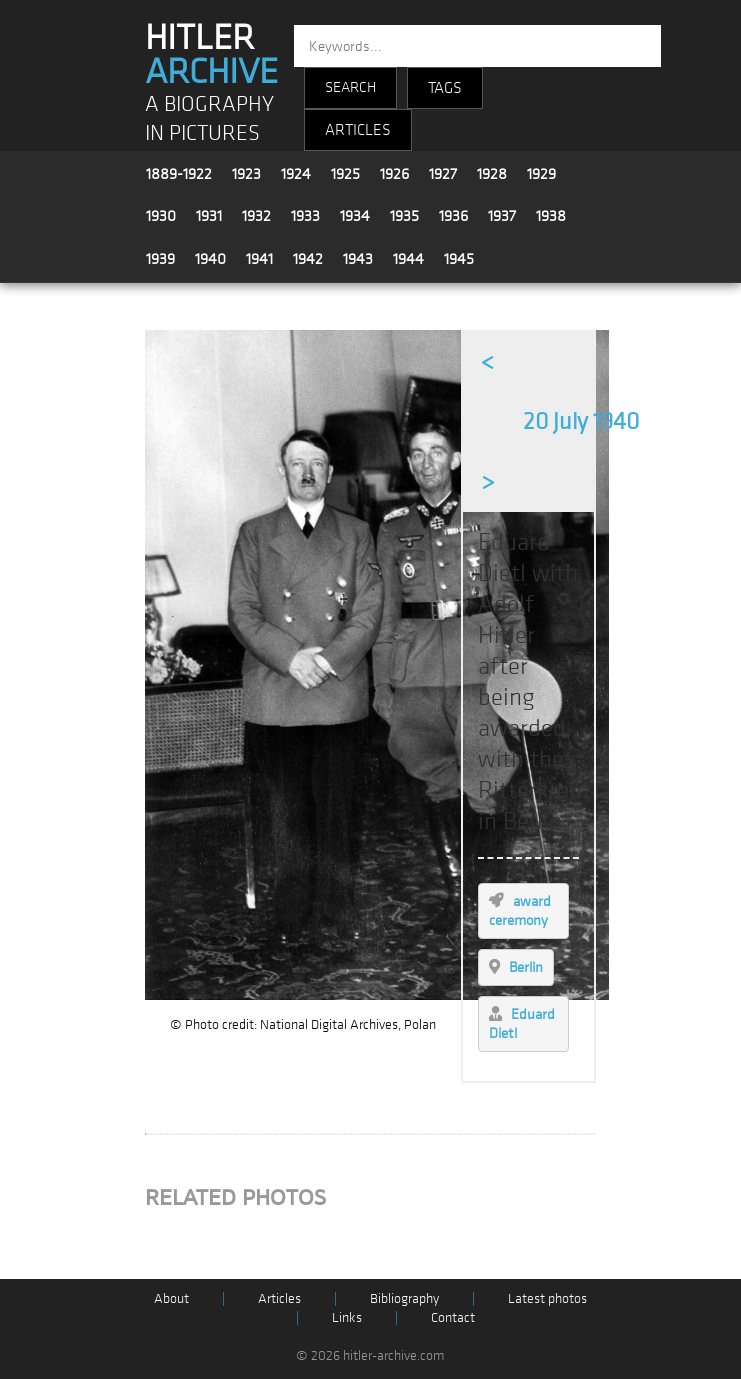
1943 (358, 259)
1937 (502, 216)
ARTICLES (358, 130)
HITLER (211, 55)
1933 (305, 216)
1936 (453, 216)
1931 (209, 216)
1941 (259, 259)
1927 (443, 174)
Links (347, 1317)
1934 (355, 216)
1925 (345, 174)
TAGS (445, 88)
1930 (161, 216)
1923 (246, 174)
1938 (551, 216)
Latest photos (547, 1298)
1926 (394, 174)
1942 (308, 259)
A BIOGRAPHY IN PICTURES (209, 119)
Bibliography (404, 1298)
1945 (459, 259)
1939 (160, 259)
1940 (210, 259)
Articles (279, 1298)
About (171, 1298)
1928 (492, 174)
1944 (408, 259)
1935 (404, 216)
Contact (453, 1317)
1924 (296, 174)
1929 (541, 174)
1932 (256, 216)
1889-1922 (179, 174)
